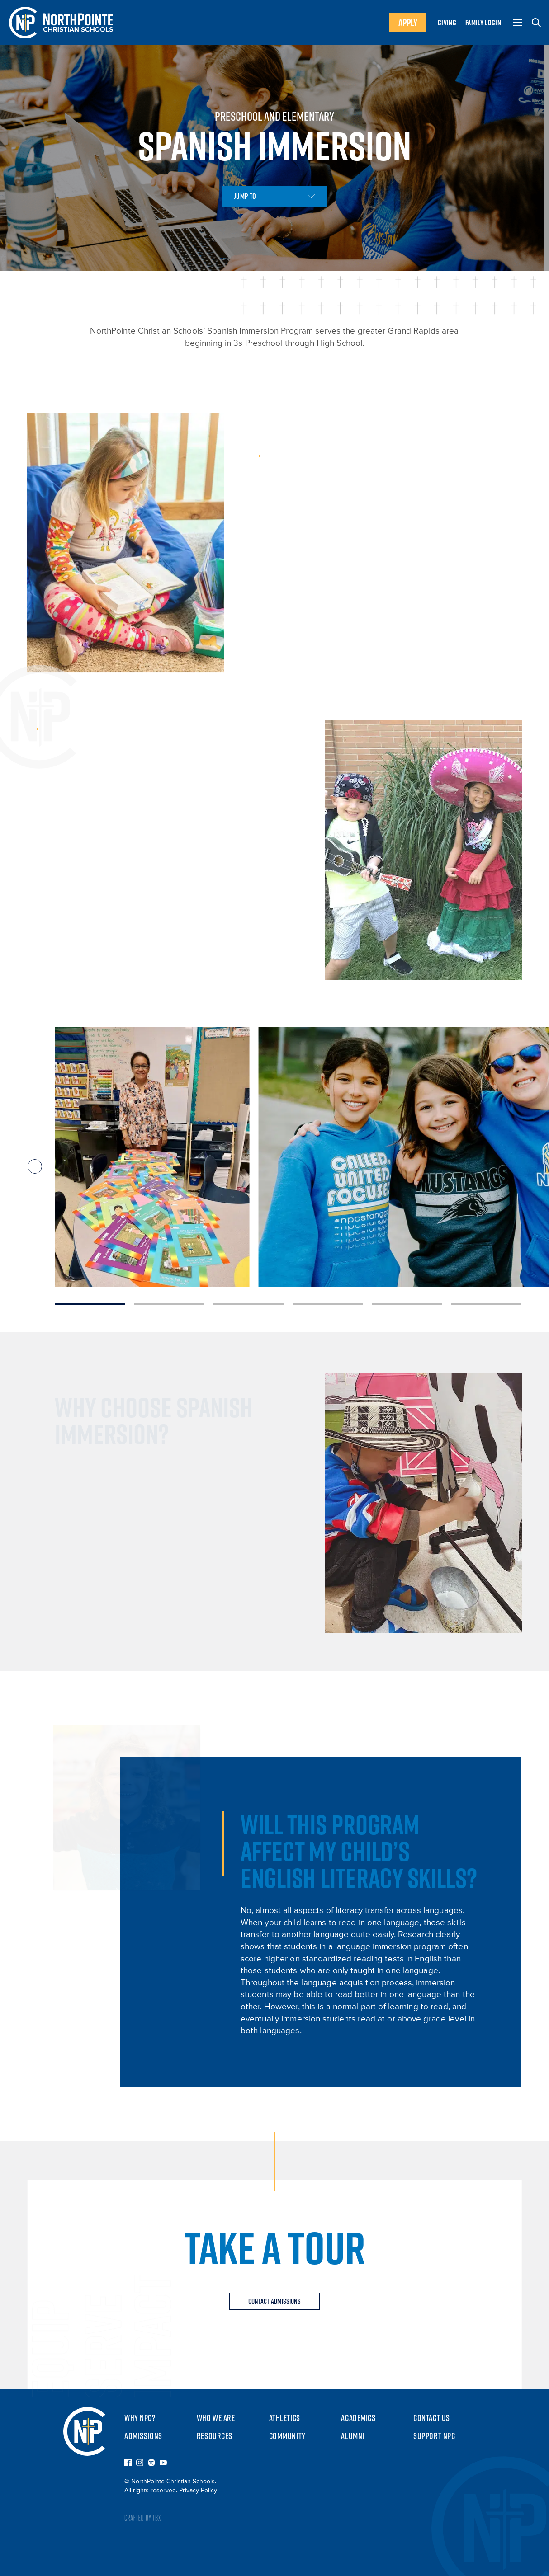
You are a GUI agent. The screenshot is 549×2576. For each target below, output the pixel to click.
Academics (358, 2418)
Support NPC (434, 2436)
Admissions (143, 2436)
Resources (214, 2436)
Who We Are (216, 2418)
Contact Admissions (274, 2301)
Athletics (284, 2418)
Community (287, 2436)
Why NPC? (140, 2418)
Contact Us (431, 2418)
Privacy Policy (198, 2490)
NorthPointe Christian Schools (84, 2431)
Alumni (352, 2436)
